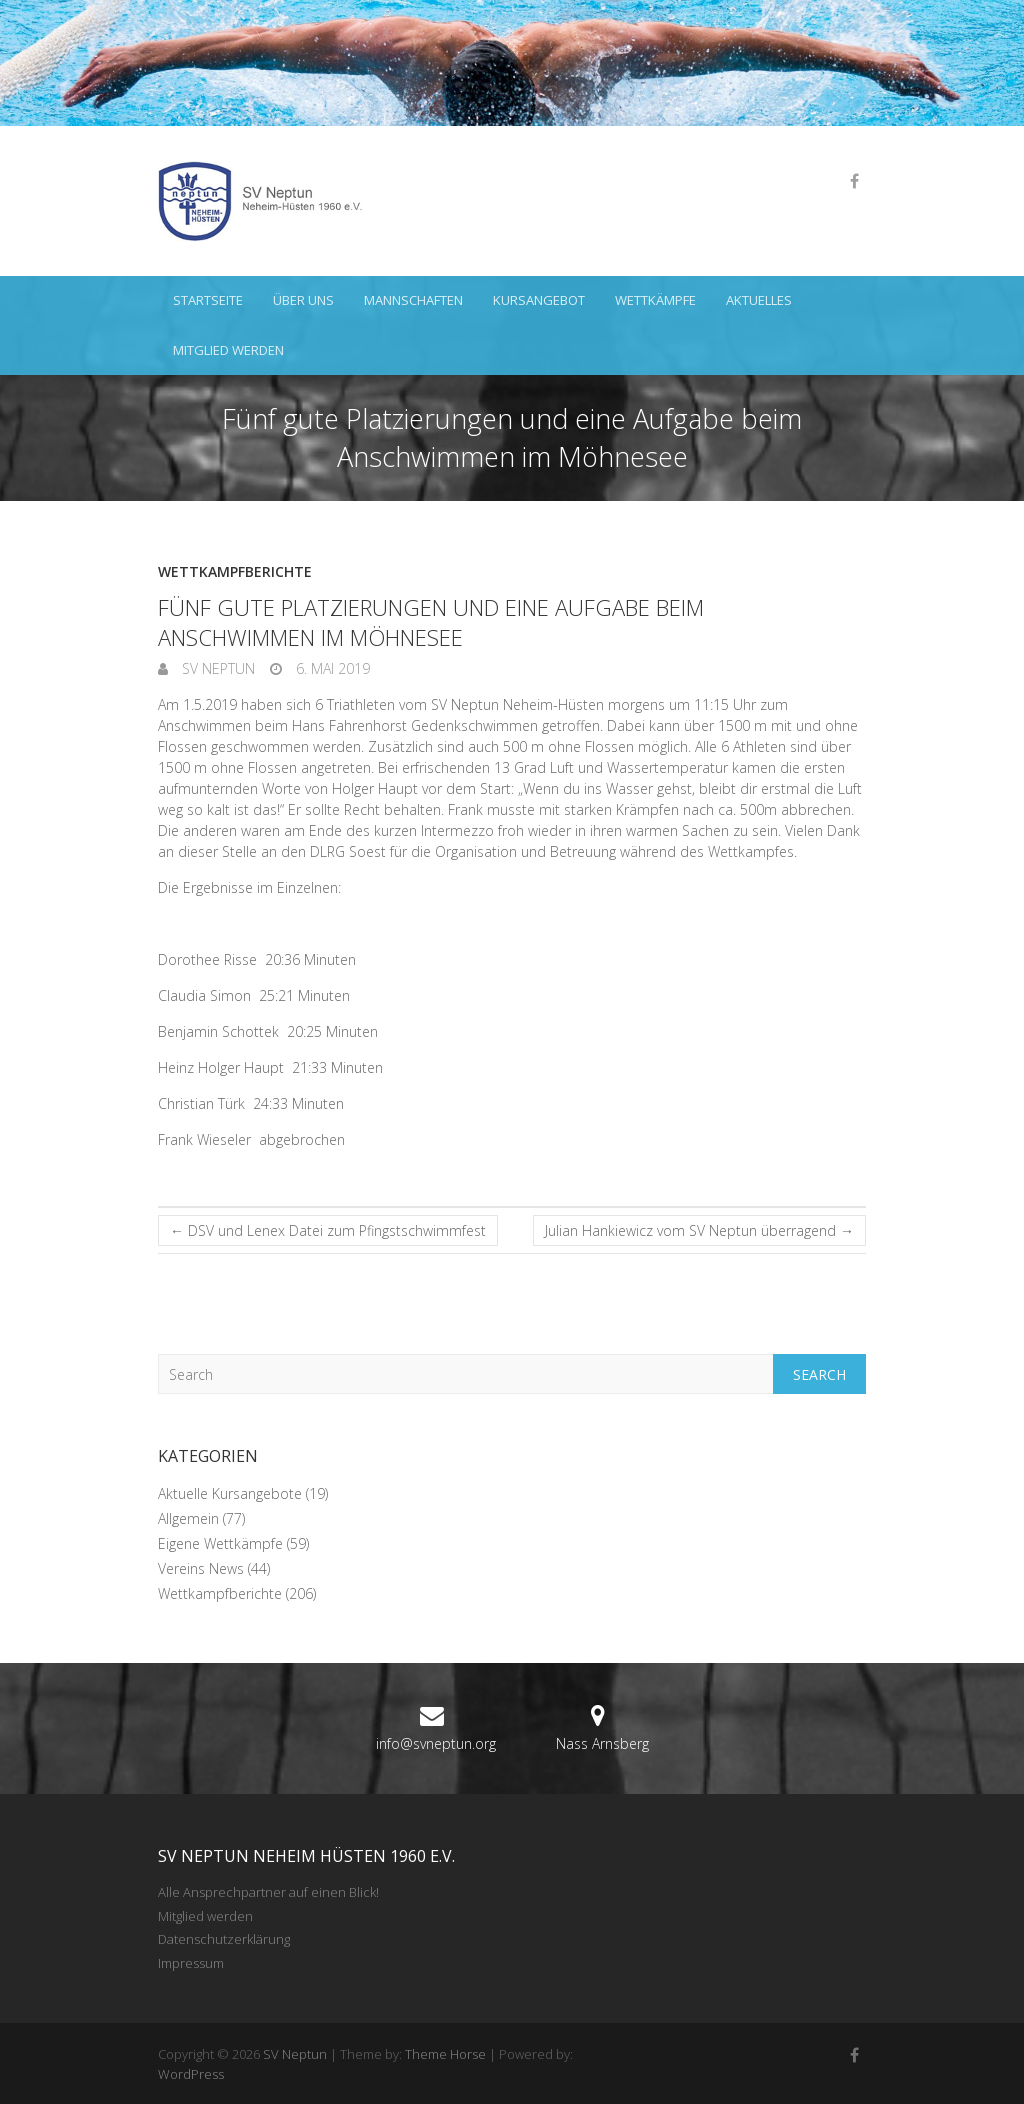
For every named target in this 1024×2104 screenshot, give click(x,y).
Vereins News (201, 1568)
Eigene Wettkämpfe (220, 1543)
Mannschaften (413, 300)
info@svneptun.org (436, 1743)
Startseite (208, 300)
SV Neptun (216, 668)
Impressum (191, 1963)
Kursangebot (539, 300)
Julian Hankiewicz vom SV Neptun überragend (699, 1230)
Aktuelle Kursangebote (230, 1493)
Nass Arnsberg (602, 1743)
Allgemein (188, 1518)
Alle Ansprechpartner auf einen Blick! (268, 1892)
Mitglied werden (228, 350)
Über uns (303, 300)
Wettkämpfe (655, 300)
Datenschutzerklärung (224, 1939)
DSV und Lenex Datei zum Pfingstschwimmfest (328, 1230)
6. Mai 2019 (331, 668)
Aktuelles (759, 300)
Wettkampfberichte (235, 571)
